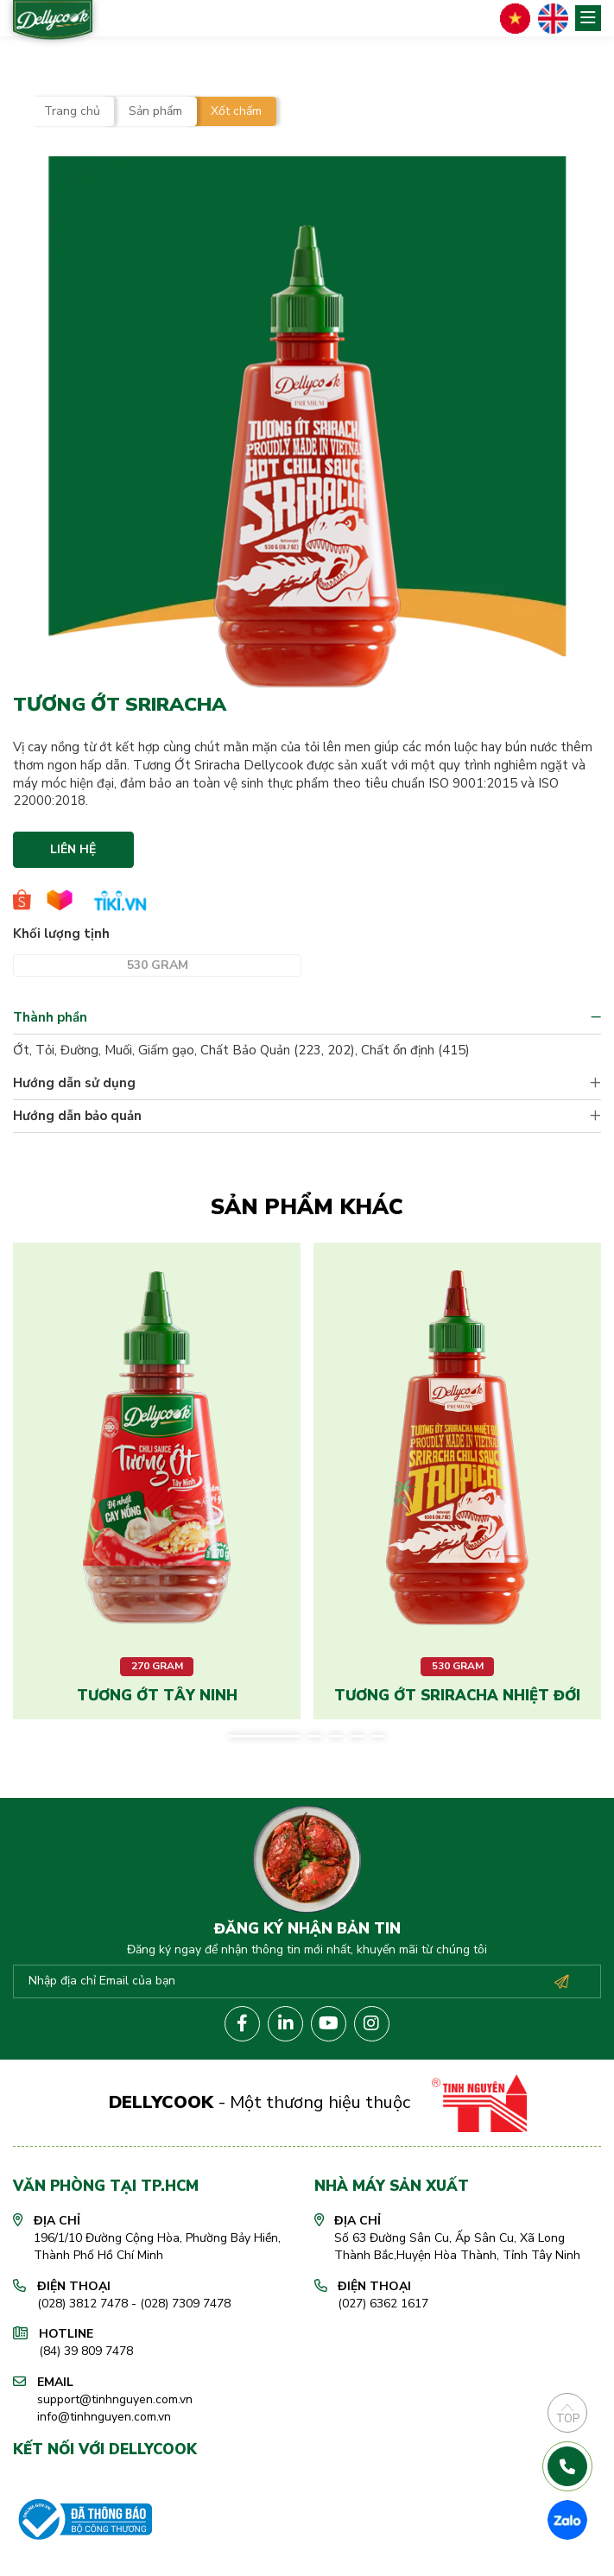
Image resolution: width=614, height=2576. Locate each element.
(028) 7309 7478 (185, 2303)
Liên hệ (73, 849)
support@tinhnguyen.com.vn (115, 2399)
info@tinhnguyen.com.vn (104, 2416)
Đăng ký (561, 1981)
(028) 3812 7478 (82, 2303)
